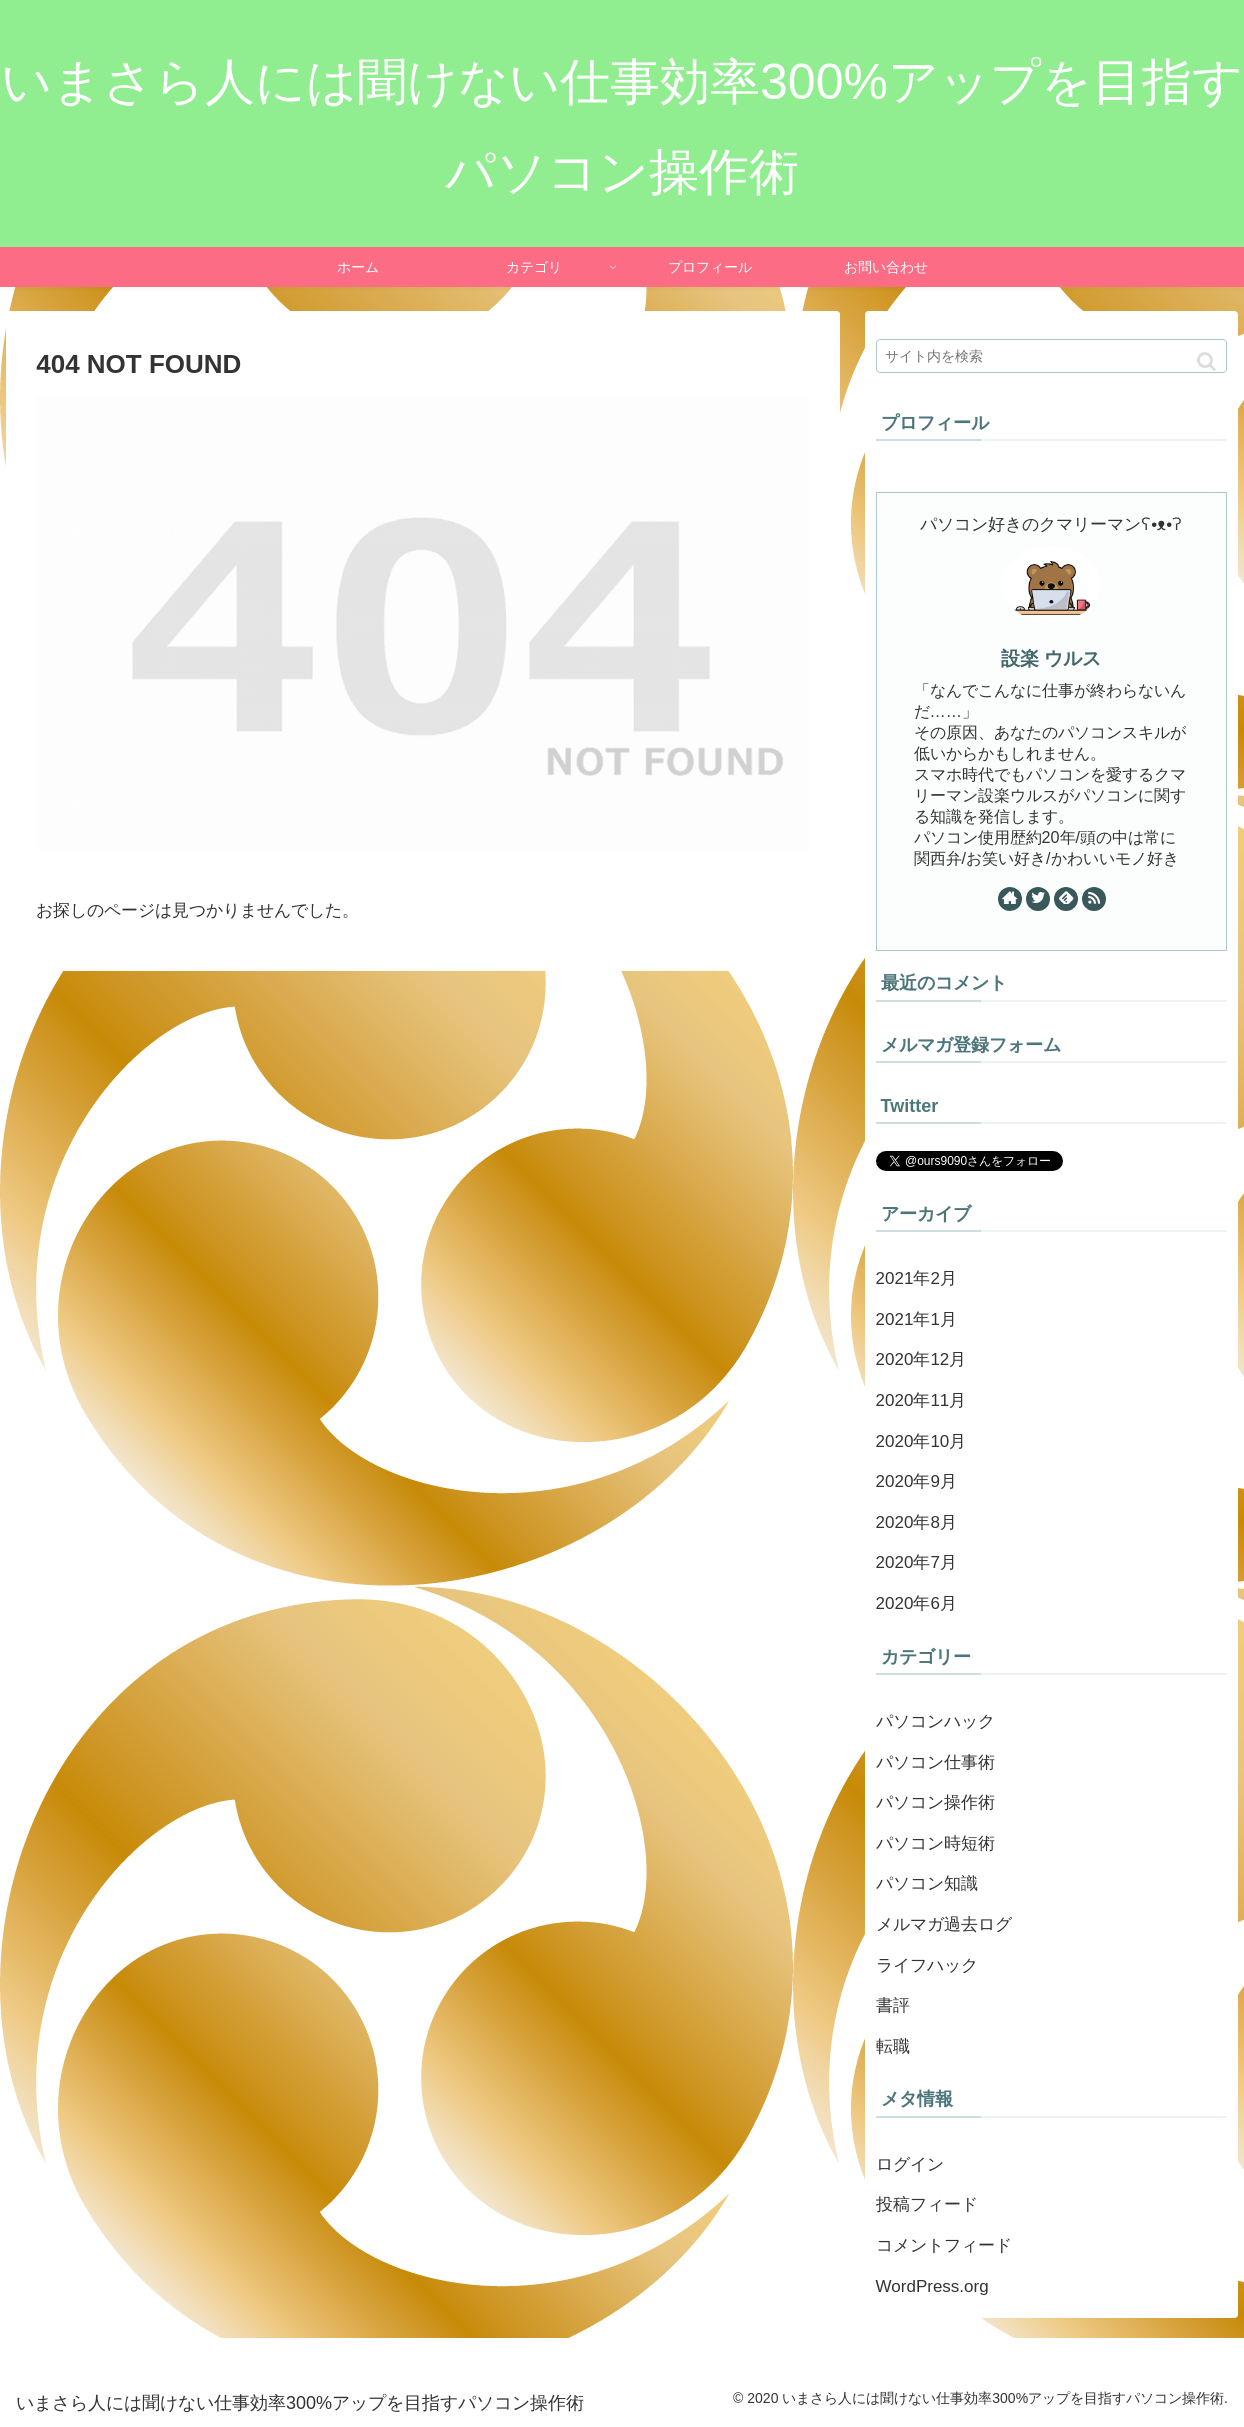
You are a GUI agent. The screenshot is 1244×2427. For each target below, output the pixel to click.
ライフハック (927, 1965)
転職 (893, 2046)
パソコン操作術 (935, 1802)
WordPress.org (932, 2286)
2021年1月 (916, 1319)
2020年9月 (916, 1481)
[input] (1051, 356)
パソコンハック (935, 1721)
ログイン (910, 2164)
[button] (1206, 361)
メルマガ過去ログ (944, 1924)
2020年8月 (916, 1522)
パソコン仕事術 (935, 1762)
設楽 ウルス (1051, 658)
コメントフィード (944, 2245)
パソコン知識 (927, 1883)
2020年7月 (916, 1562)
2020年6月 (916, 1603)
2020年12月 (921, 1359)
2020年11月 (921, 1400)
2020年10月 (921, 1441)
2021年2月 (916, 1278)
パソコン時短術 (935, 1843)
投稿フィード (927, 2204)
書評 (893, 2005)
